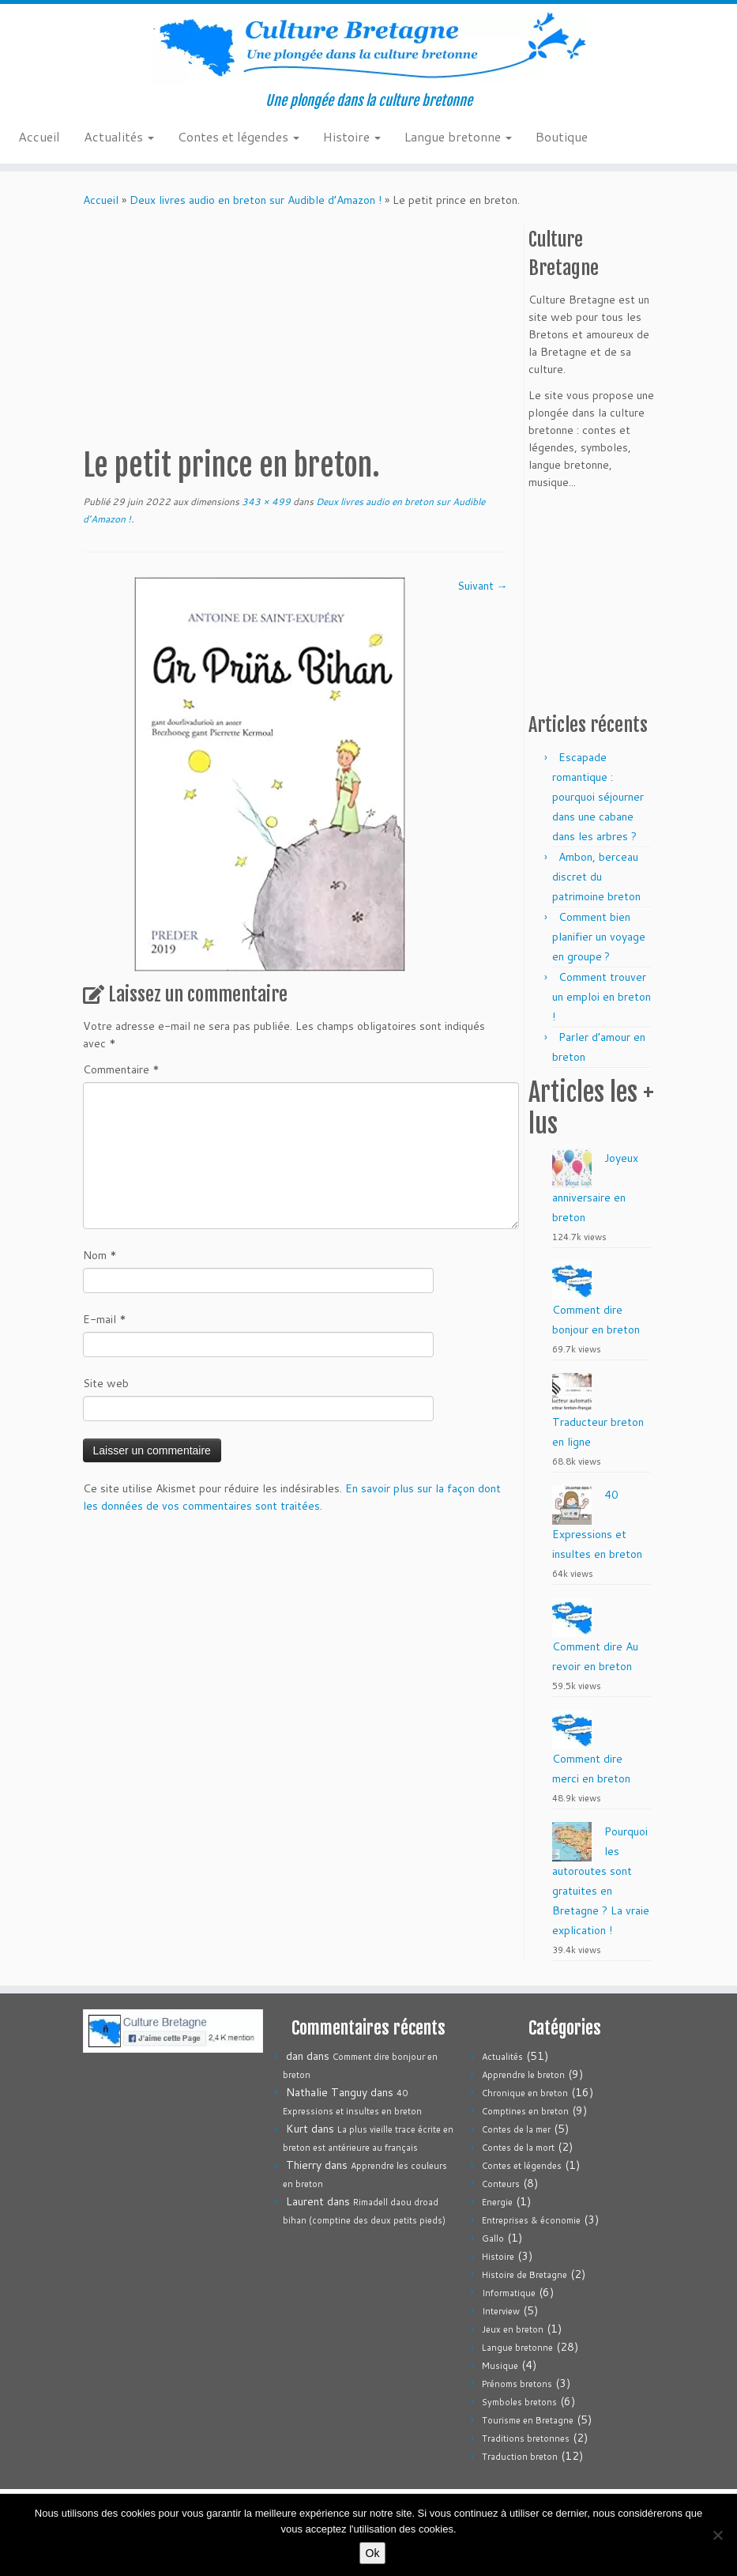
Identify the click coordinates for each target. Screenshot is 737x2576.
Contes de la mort (518, 2147)
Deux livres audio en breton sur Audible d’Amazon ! (256, 200)
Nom (100, 1255)
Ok (373, 2553)
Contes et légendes (238, 136)
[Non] (717, 2535)
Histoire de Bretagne (524, 2275)
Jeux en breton (512, 2329)
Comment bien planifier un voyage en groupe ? (598, 936)
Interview (501, 2311)
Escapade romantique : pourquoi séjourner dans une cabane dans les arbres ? (598, 796)
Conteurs (501, 2184)
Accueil (39, 136)
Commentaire (121, 1069)
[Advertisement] (370, 327)
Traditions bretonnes (526, 2438)
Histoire (352, 136)
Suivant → (482, 586)
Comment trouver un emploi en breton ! (601, 996)
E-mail (104, 1319)
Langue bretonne (458, 136)
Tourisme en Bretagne (527, 2420)
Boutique (562, 136)
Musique (500, 2365)
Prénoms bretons (517, 2384)
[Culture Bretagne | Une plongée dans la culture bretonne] (368, 48)
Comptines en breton (525, 2111)
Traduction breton (520, 2456)
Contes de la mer (516, 2129)
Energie (497, 2202)
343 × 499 (265, 501)
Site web (106, 1383)
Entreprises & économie (531, 2220)
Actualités (119, 136)
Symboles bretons (519, 2402)
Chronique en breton (525, 2093)
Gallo (493, 2238)
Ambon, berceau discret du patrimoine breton (596, 876)
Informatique (509, 2293)
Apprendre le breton (523, 2075)
